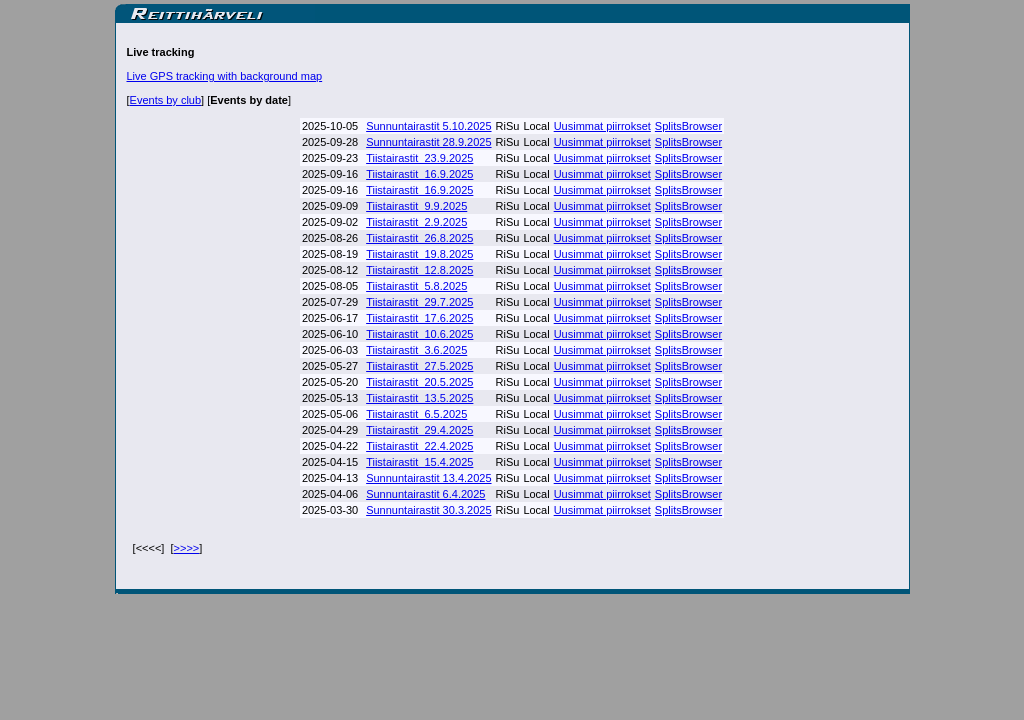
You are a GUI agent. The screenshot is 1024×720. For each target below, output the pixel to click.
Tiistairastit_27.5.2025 (419, 366)
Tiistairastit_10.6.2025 (419, 334)
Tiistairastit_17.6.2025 (419, 318)
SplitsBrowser (688, 126)
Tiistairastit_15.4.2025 (419, 462)
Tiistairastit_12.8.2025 (419, 270)
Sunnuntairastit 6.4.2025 (425, 494)
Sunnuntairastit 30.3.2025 (428, 510)
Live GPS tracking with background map (225, 76)
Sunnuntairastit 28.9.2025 (428, 142)
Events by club (166, 100)
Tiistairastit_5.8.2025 (416, 286)
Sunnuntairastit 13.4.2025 (428, 478)
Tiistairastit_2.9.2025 (416, 222)
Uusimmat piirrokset (602, 126)
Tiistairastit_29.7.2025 (419, 302)
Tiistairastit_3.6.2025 (416, 350)
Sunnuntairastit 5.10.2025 (428, 126)
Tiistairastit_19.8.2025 (419, 254)
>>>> (187, 548)
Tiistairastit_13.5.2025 (419, 398)
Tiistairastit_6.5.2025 (416, 414)
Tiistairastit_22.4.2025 (419, 446)
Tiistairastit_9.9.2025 (416, 206)
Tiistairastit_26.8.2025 (419, 238)
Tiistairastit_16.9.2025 (419, 174)
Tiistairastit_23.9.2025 (419, 158)
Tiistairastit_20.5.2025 (419, 382)
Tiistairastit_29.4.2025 (419, 430)
